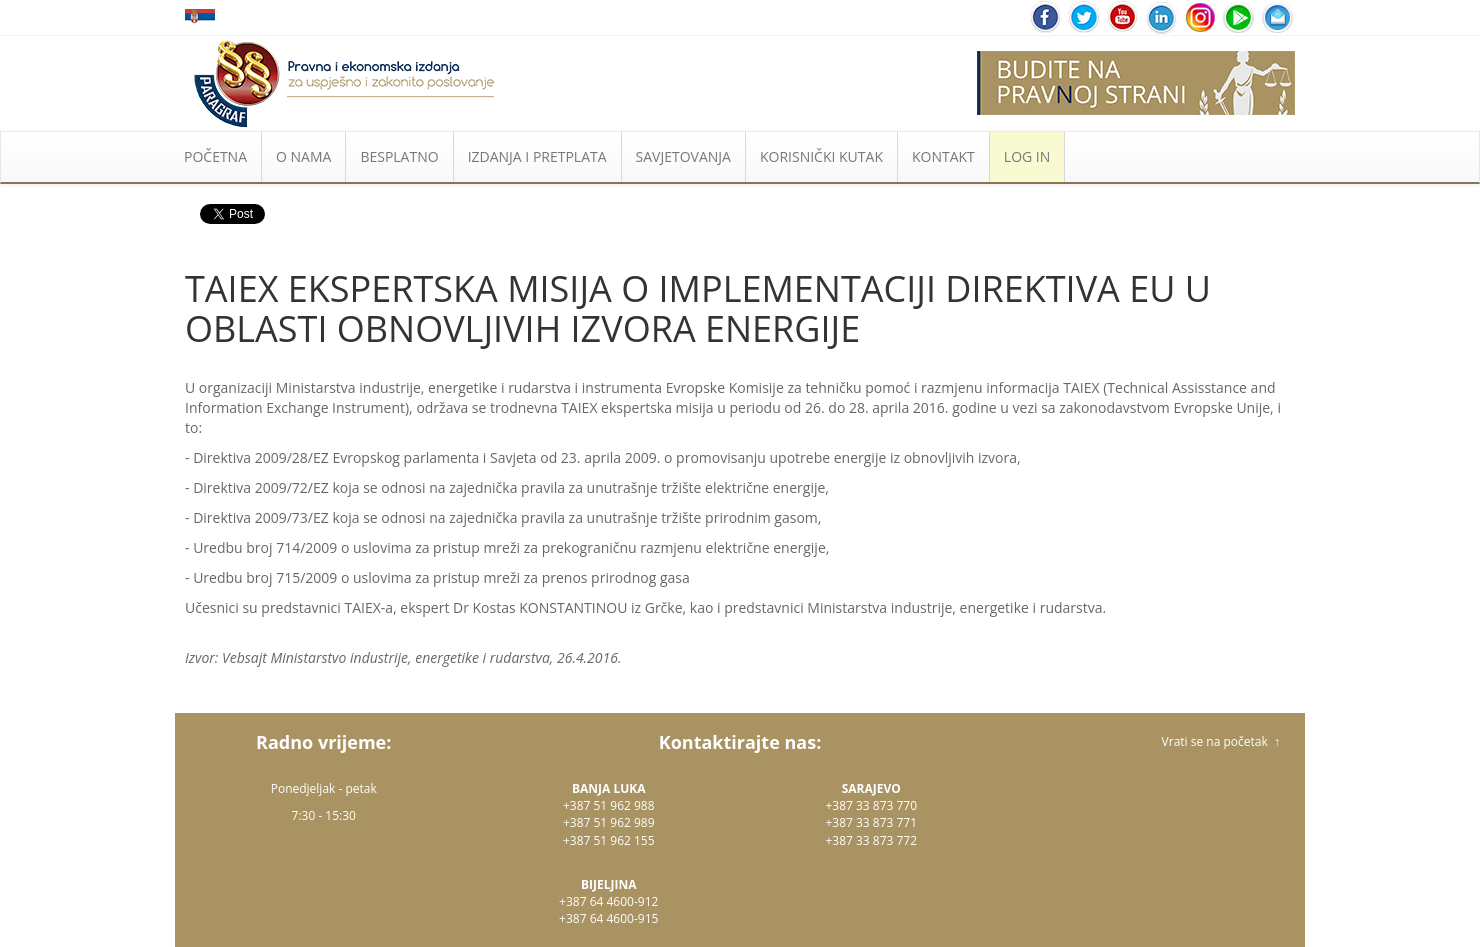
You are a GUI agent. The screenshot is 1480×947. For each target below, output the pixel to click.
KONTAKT (943, 156)
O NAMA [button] (303, 156)
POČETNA (215, 156)
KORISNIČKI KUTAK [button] (821, 156)
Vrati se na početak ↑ (1221, 741)
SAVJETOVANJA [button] (683, 156)
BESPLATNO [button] (399, 156)
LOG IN (1027, 156)
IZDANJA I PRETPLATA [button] (537, 156)
